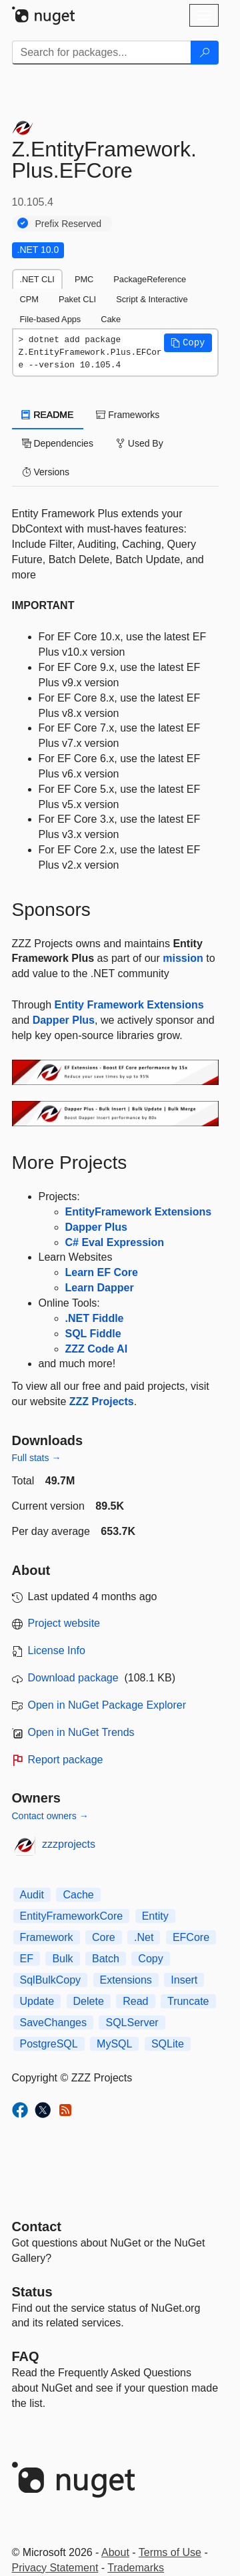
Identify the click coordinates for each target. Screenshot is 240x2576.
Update (37, 2001)
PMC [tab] (84, 279)
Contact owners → (50, 1816)
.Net (143, 1937)
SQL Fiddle (93, 1333)
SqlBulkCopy (50, 1980)
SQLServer (131, 2022)
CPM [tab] (29, 299)
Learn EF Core (101, 1272)
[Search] (205, 53)
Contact (36, 2226)
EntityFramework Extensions (138, 1211)
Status (32, 2291)
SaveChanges (53, 2022)
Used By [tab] (139, 443)
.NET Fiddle (94, 1318)
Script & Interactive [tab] (151, 299)
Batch (105, 1958)
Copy (150, 1958)
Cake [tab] (111, 319)
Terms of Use (170, 2552)
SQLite (167, 2043)
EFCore (191, 1937)
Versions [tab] (46, 472)
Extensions (126, 1980)
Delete (88, 2001)
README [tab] (48, 414)
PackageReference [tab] (149, 279)
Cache (78, 1894)
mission (183, 958)
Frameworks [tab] (127, 414)
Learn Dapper (99, 1287)
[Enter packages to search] (101, 53)
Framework (46, 1937)
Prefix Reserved (68, 223)
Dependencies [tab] (57, 443)
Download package (73, 1677)
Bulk (62, 1958)
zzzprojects (68, 1844)
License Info (56, 1650)
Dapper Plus (64, 1020)
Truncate (188, 2001)
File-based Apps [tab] (50, 319)
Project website (64, 1623)
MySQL (114, 2043)
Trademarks (135, 2567)
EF (26, 1958)
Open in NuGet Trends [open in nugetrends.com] (81, 1732)
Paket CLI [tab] (77, 299)
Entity (155, 1916)
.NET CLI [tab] (37, 279)
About (115, 2552)
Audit (32, 1894)
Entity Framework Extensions (129, 1004)
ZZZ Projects (101, 1401)
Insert (184, 1980)
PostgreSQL (49, 2043)
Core (103, 1937)
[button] (188, 342)
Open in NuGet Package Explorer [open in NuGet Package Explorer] (107, 1705)
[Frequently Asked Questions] (25, 2356)
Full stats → (36, 1457)
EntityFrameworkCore (71, 1916)
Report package (65, 1759)
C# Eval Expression (115, 1242)
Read (135, 2001)
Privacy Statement (55, 2567)
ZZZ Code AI (96, 1349)
